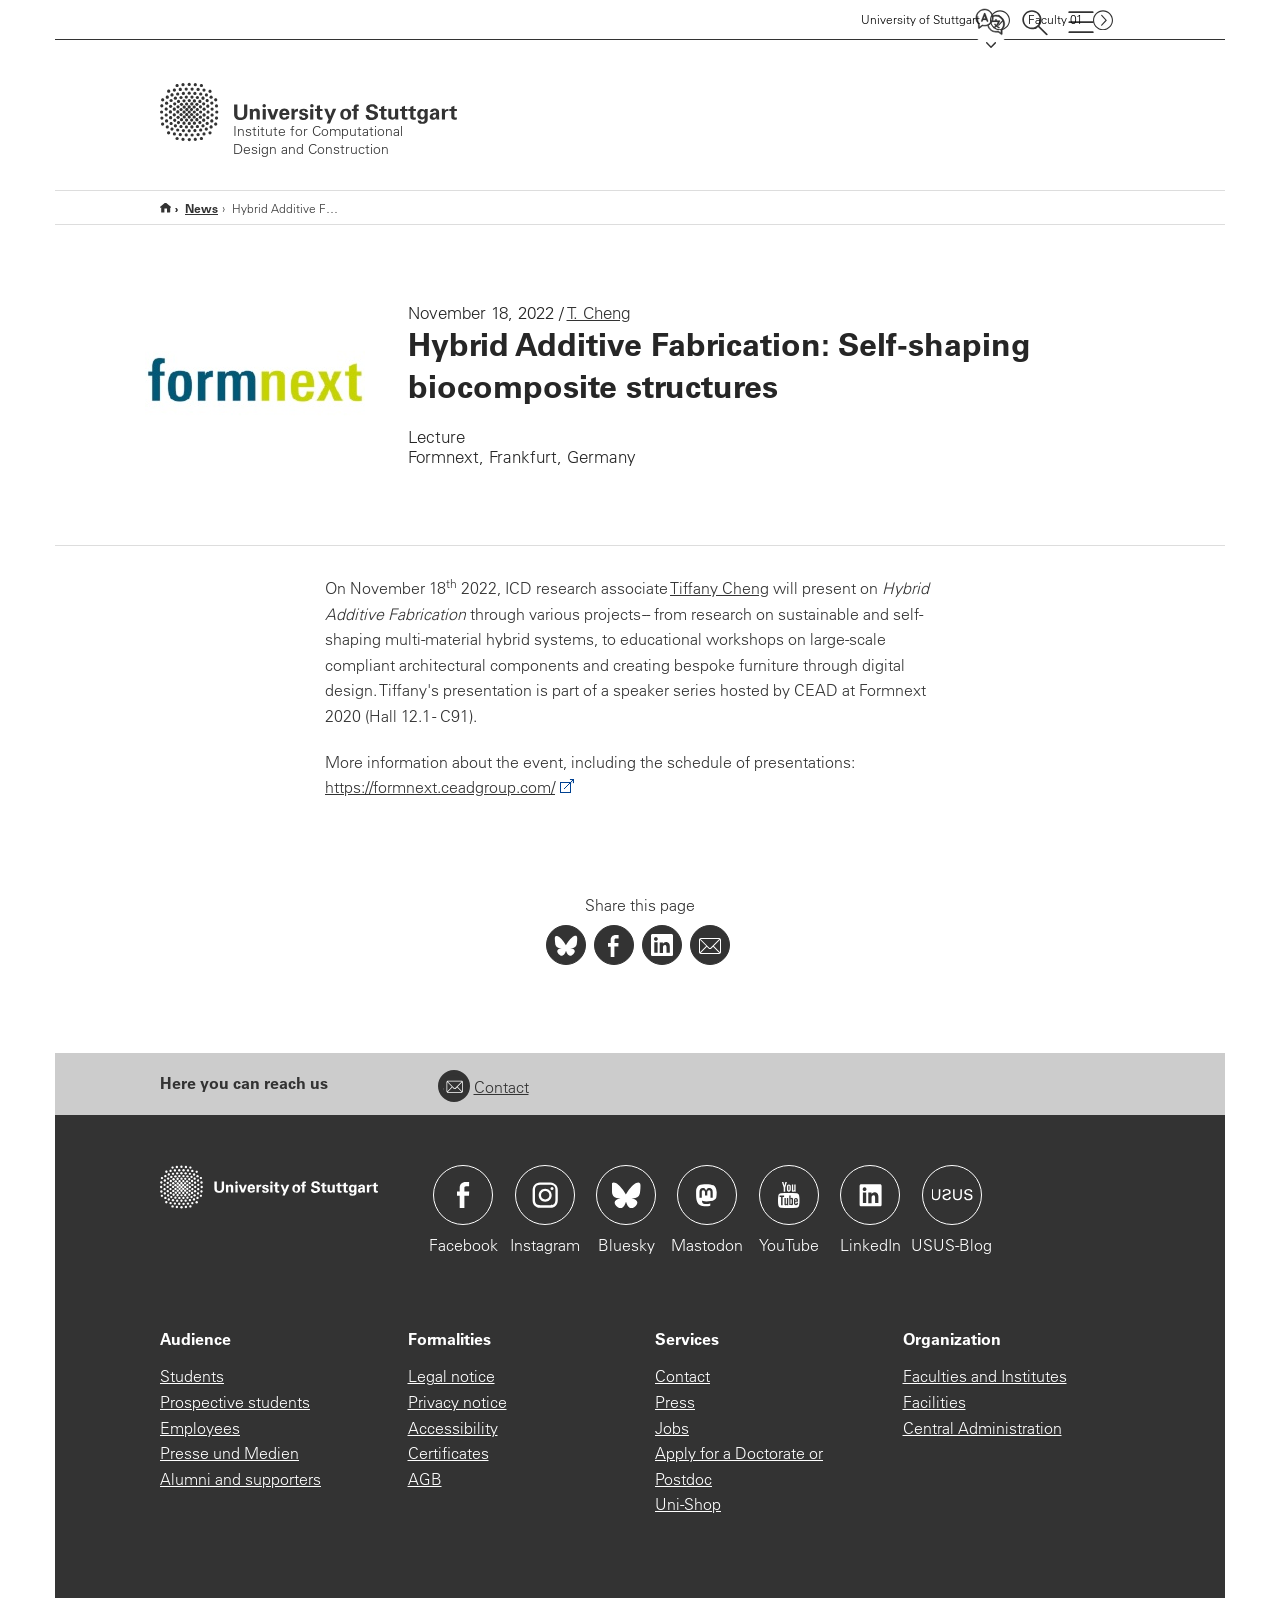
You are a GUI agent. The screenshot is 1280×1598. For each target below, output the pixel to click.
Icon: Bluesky (626, 1195)
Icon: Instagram (545, 1195)
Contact (483, 1087)
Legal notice (451, 1376)
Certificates (448, 1453)
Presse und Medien (229, 1453)
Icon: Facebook (463, 1195)
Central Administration (982, 1428)
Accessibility (453, 1428)
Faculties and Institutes (985, 1376)
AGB (425, 1479)
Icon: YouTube (789, 1195)
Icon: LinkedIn (870, 1195)
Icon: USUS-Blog (952, 1195)
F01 (1055, 19)
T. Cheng (598, 312)
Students (192, 1376)
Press (675, 1402)
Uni (920, 19)
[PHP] (614, 945)
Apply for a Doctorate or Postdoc (739, 1466)
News (201, 208)
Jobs (672, 1428)
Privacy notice (457, 1402)
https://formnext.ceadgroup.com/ (440, 787)
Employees (200, 1428)
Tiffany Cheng (719, 588)
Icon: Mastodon (707, 1195)
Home (165, 207)
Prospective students (235, 1402)
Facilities (934, 1402)
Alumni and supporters (240, 1479)
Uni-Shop (688, 1504)
